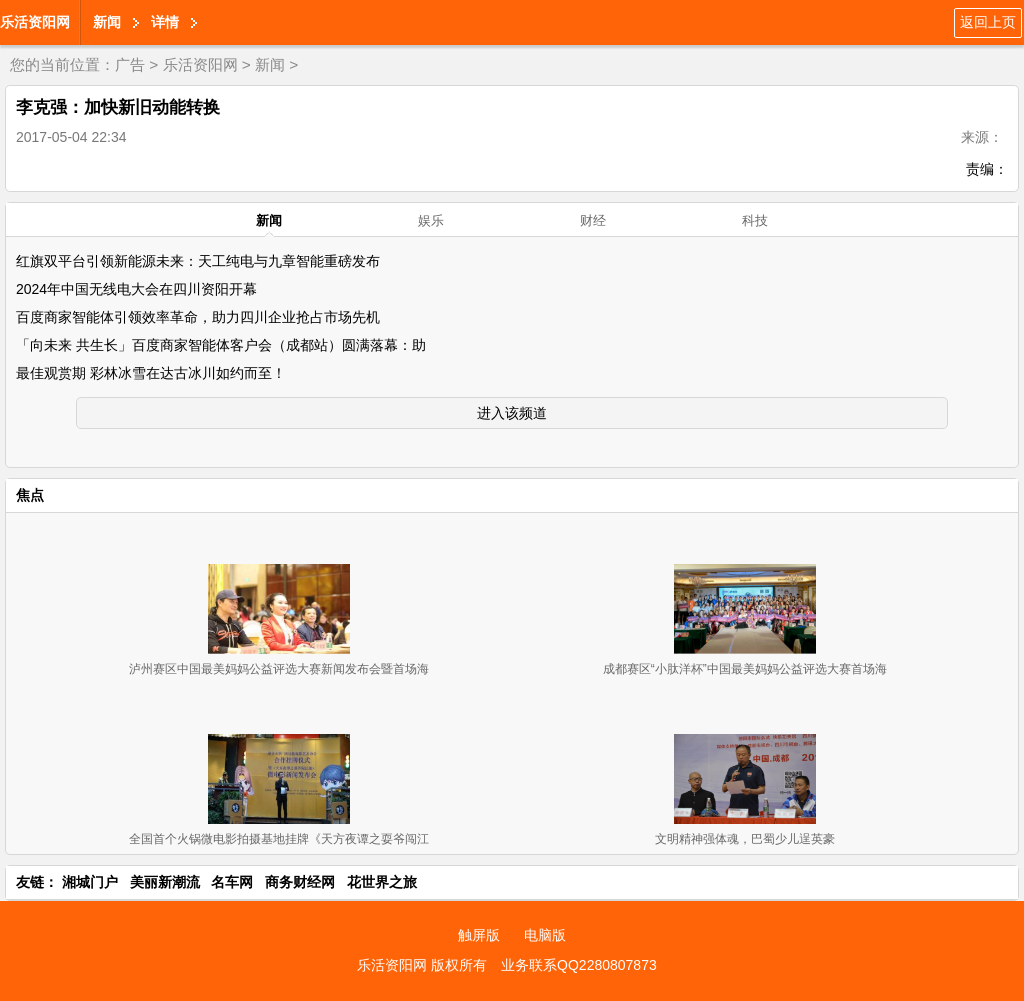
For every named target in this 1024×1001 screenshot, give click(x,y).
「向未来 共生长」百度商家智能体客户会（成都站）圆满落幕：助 (221, 345)
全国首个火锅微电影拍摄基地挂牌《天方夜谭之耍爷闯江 (279, 839)
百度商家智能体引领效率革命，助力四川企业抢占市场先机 (198, 317)
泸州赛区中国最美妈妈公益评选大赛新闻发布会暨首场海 (279, 669)
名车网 (232, 882)
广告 (130, 64)
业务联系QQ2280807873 (579, 965)
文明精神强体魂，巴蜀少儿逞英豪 (745, 839)
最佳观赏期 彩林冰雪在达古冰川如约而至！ (151, 373)
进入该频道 (512, 413)
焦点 (30, 495)
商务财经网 (300, 882)
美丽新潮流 (165, 882)
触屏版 (479, 935)
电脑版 (545, 935)
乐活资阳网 (35, 22)
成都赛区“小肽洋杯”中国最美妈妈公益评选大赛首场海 (745, 669)
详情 (165, 22)
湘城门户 (90, 882)
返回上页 (988, 22)
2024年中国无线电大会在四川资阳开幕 (136, 289)
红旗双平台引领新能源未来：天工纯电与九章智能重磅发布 (198, 261)
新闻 (107, 22)
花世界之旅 (382, 882)
